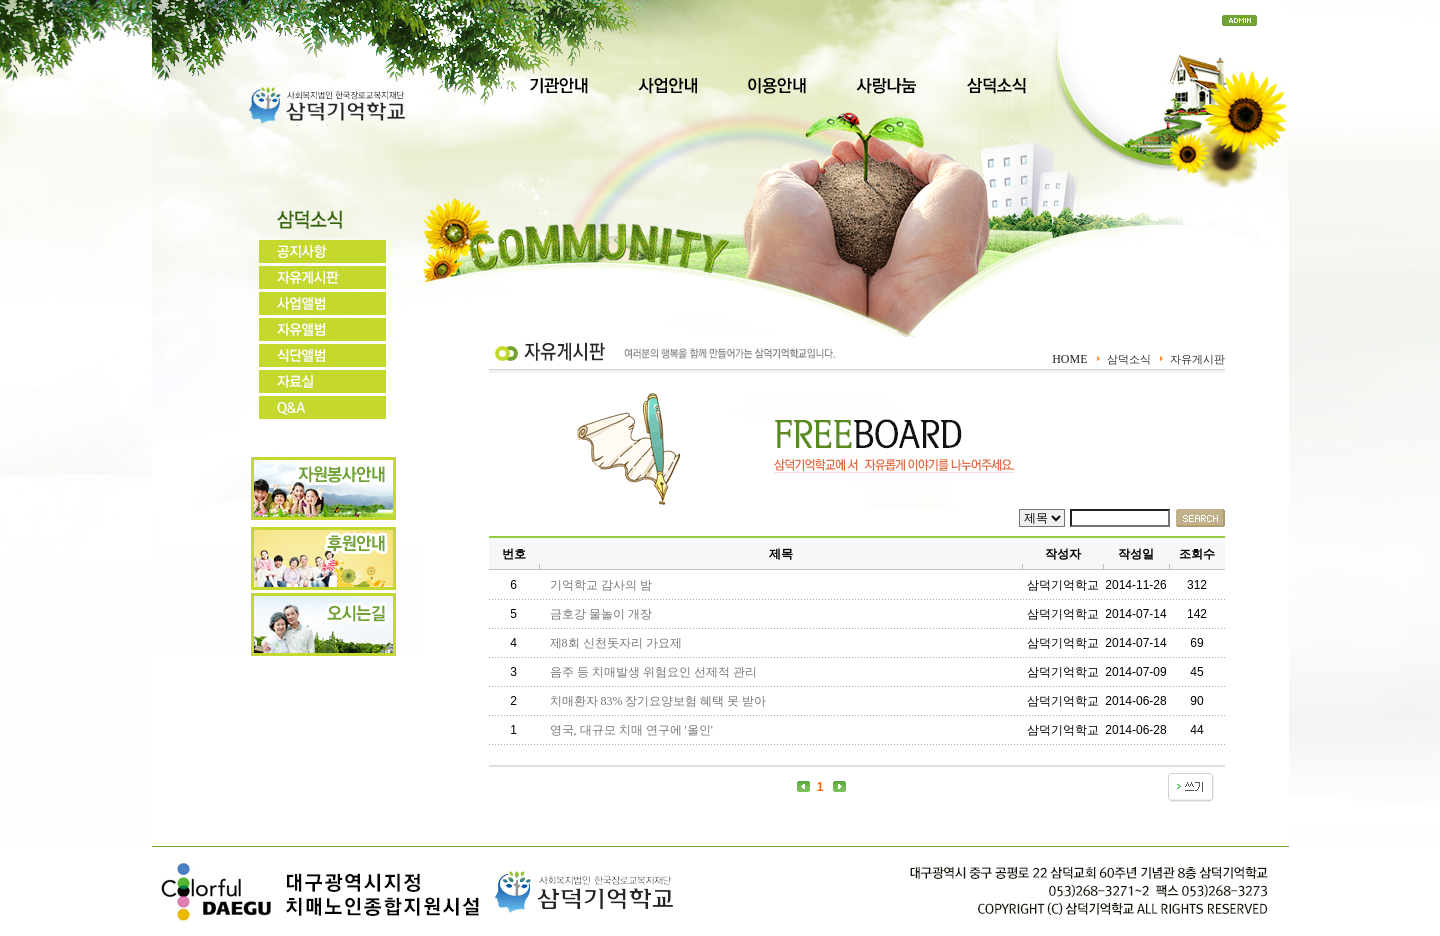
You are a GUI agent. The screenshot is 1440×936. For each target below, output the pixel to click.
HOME (1069, 359)
